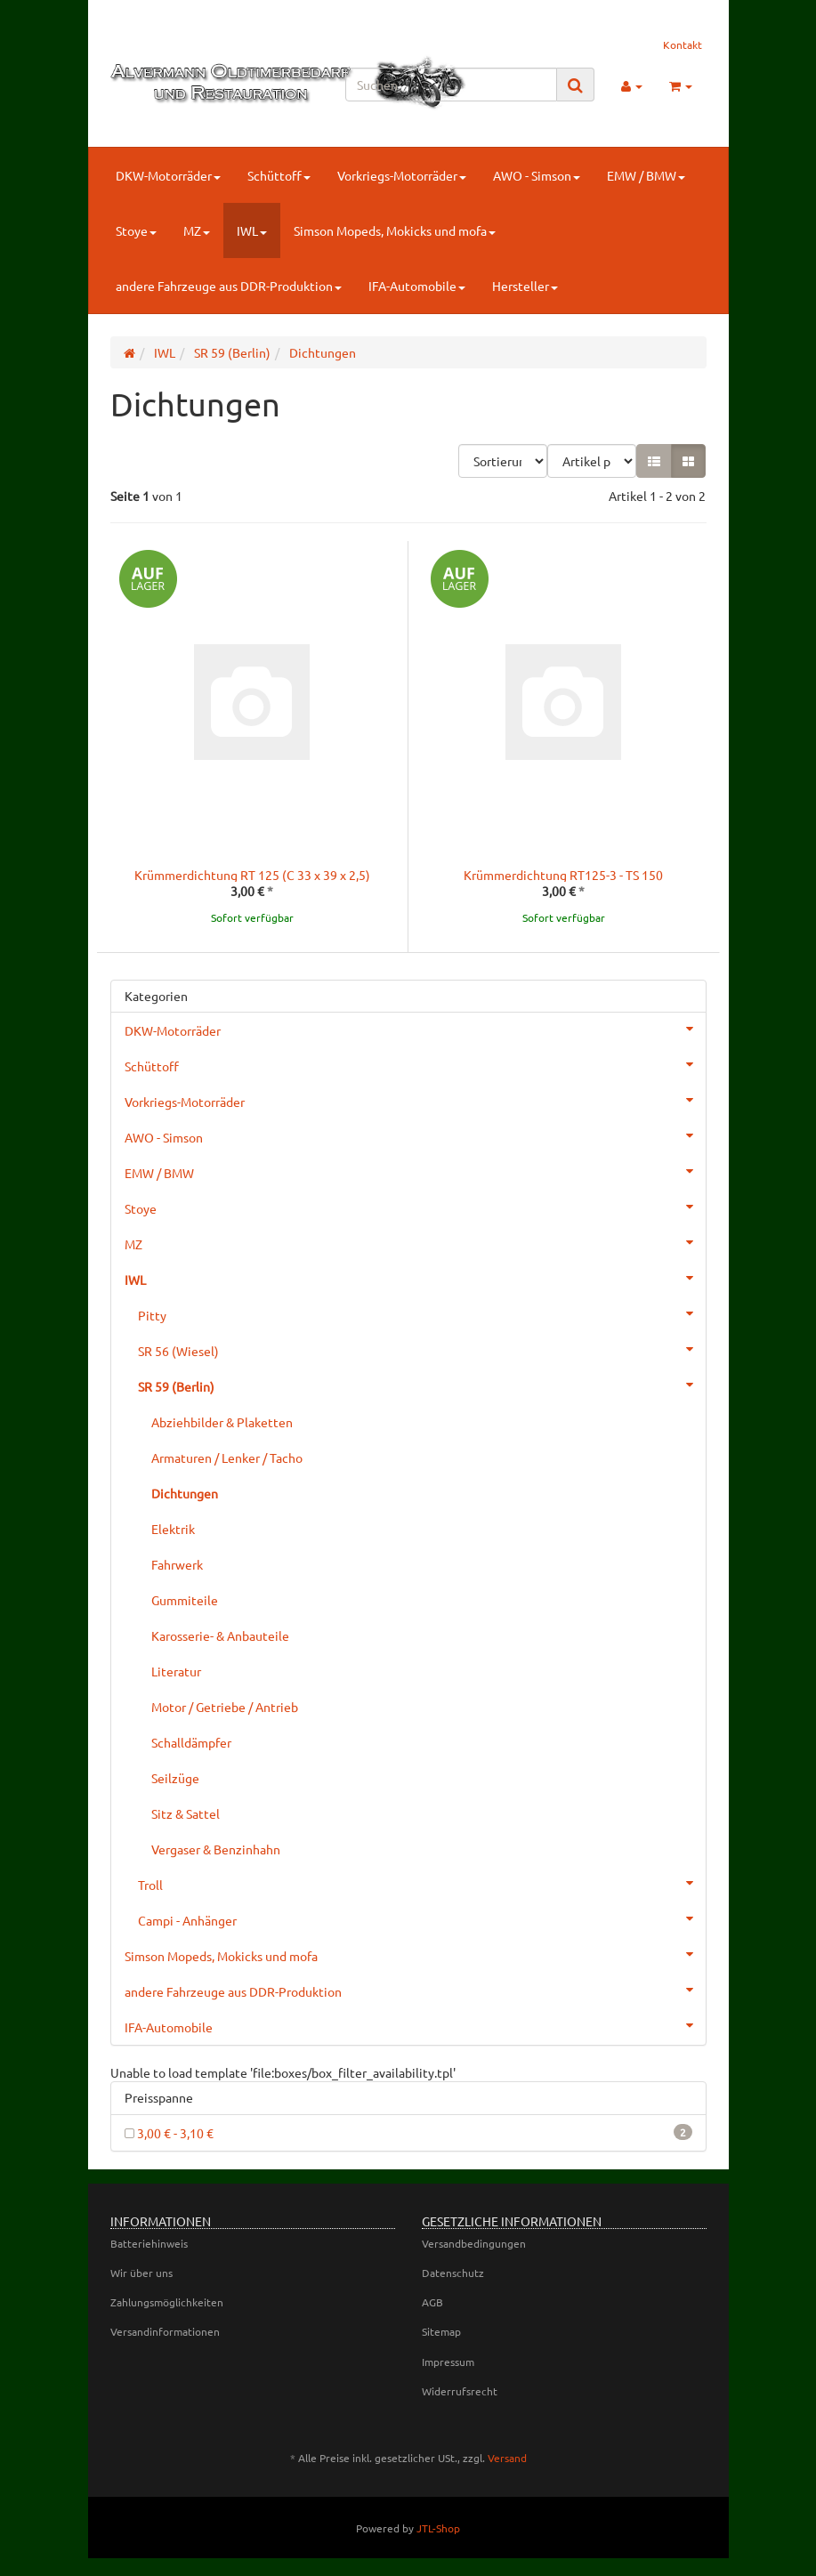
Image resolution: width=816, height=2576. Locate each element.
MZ (196, 230)
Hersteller (525, 286)
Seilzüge (175, 1778)
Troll (422, 1883)
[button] (654, 461)
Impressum (448, 2361)
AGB (432, 2302)
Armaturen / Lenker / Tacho (227, 1458)
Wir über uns (141, 2272)
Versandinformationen (165, 2331)
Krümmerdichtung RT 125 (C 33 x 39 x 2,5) (252, 875)
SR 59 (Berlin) (422, 1385)
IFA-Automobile (416, 286)
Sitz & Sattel (185, 1813)
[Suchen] (451, 84)
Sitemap (441, 2331)
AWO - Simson (536, 175)
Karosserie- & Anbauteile (220, 1635)
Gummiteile (184, 1600)
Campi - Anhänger (422, 1918)
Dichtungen (184, 1493)
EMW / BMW (646, 175)
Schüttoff (279, 175)
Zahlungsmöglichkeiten (166, 2302)
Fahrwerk (177, 1564)
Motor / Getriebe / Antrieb (224, 1707)
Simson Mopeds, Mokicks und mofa (395, 230)
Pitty (422, 1313)
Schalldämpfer (191, 1742)
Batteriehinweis (149, 2243)
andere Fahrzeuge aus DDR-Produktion (229, 286)
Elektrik (173, 1529)
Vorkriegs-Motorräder (401, 175)
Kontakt (682, 44)
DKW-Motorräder (168, 175)
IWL (252, 230)
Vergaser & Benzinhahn (215, 1849)
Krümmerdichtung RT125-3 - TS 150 (563, 875)
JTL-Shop (438, 2528)
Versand (507, 2458)
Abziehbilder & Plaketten (222, 1422)
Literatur (176, 1671)
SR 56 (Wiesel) (422, 1349)
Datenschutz (453, 2272)
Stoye (136, 230)
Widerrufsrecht (459, 2391)
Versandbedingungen (474, 2243)
